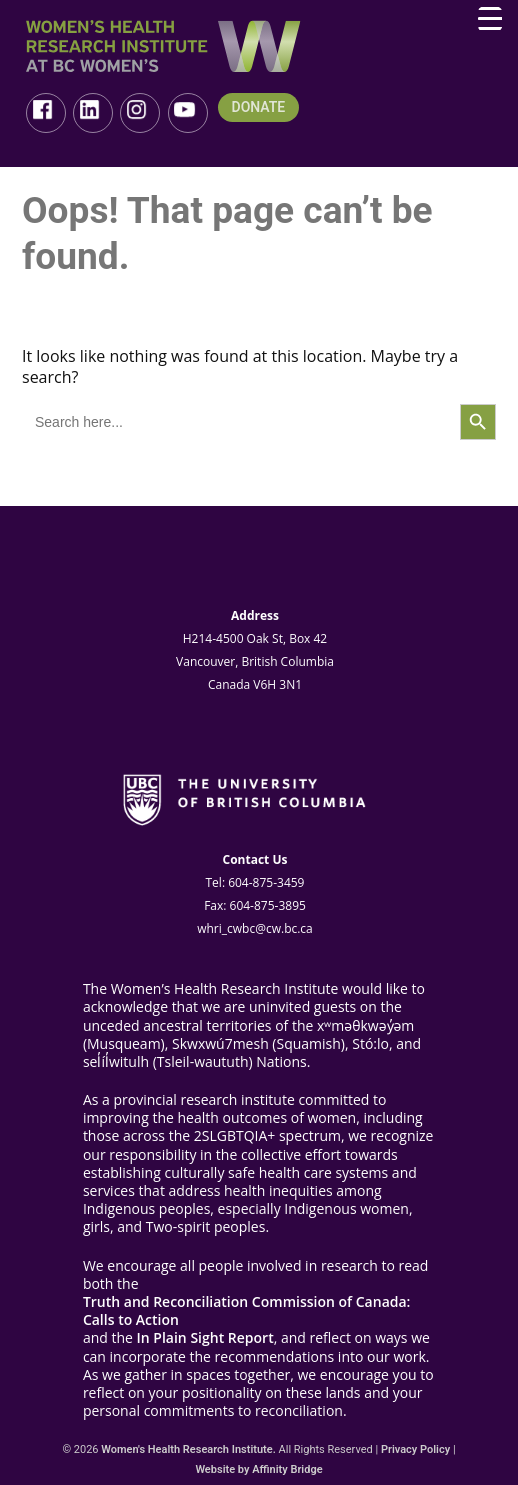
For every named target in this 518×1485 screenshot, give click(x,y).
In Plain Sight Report (205, 1338)
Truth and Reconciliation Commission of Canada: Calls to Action (247, 1311)
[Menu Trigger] (490, 19)
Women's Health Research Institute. (188, 1449)
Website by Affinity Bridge (258, 1469)
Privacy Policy (415, 1449)
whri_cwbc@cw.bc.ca (255, 928)
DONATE (259, 107)
